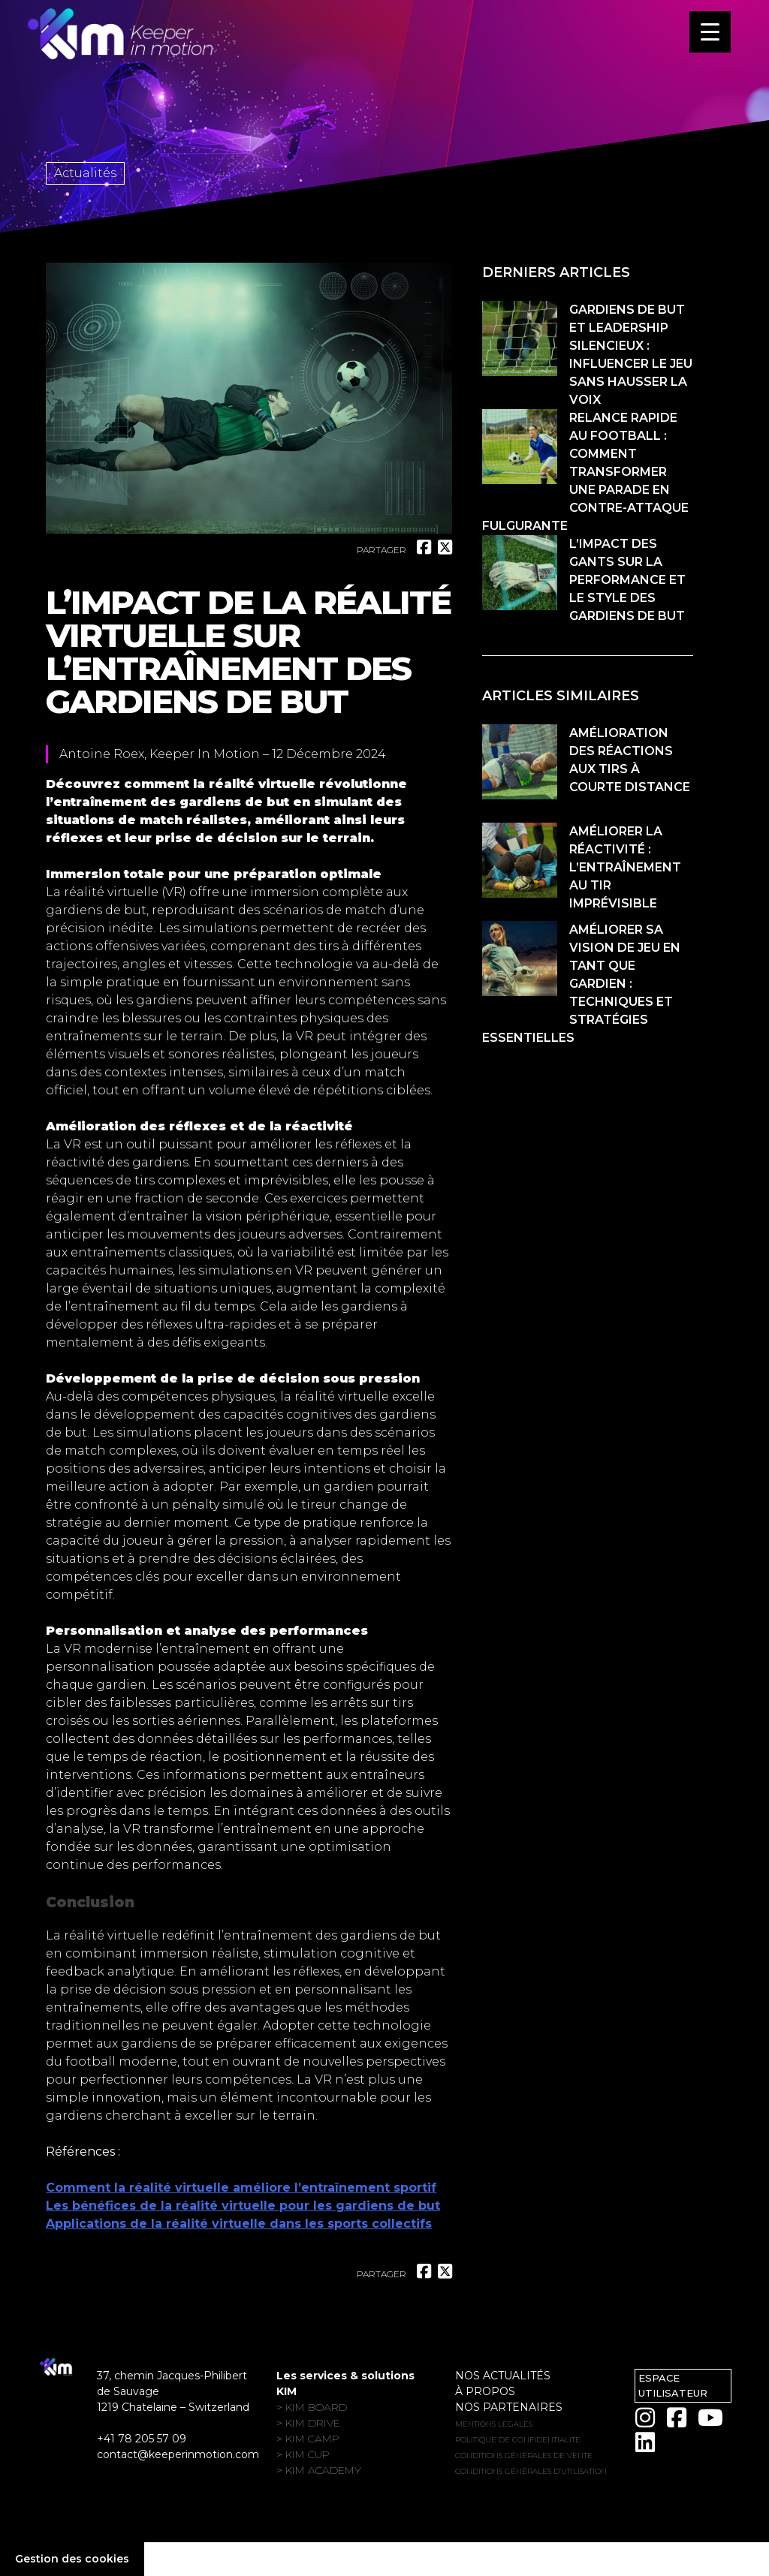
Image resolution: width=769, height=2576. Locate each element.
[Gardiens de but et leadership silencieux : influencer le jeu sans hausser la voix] (519, 341)
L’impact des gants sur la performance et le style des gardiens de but (627, 580)
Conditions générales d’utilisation (531, 2471)
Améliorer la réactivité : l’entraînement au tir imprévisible (625, 867)
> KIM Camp (307, 2438)
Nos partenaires (508, 2407)
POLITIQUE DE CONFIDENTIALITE (518, 2440)
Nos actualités (502, 2375)
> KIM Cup (303, 2454)
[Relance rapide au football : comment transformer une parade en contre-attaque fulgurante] (519, 449)
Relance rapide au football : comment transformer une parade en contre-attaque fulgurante (585, 472)
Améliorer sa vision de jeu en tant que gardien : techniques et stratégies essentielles (581, 983)
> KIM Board (311, 2407)
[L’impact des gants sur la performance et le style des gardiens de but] (519, 575)
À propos (485, 2391)
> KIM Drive (308, 2423)
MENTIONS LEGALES (493, 2424)
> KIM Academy (318, 2470)
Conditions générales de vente (524, 2455)
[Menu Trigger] (710, 32)
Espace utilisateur (672, 2385)
